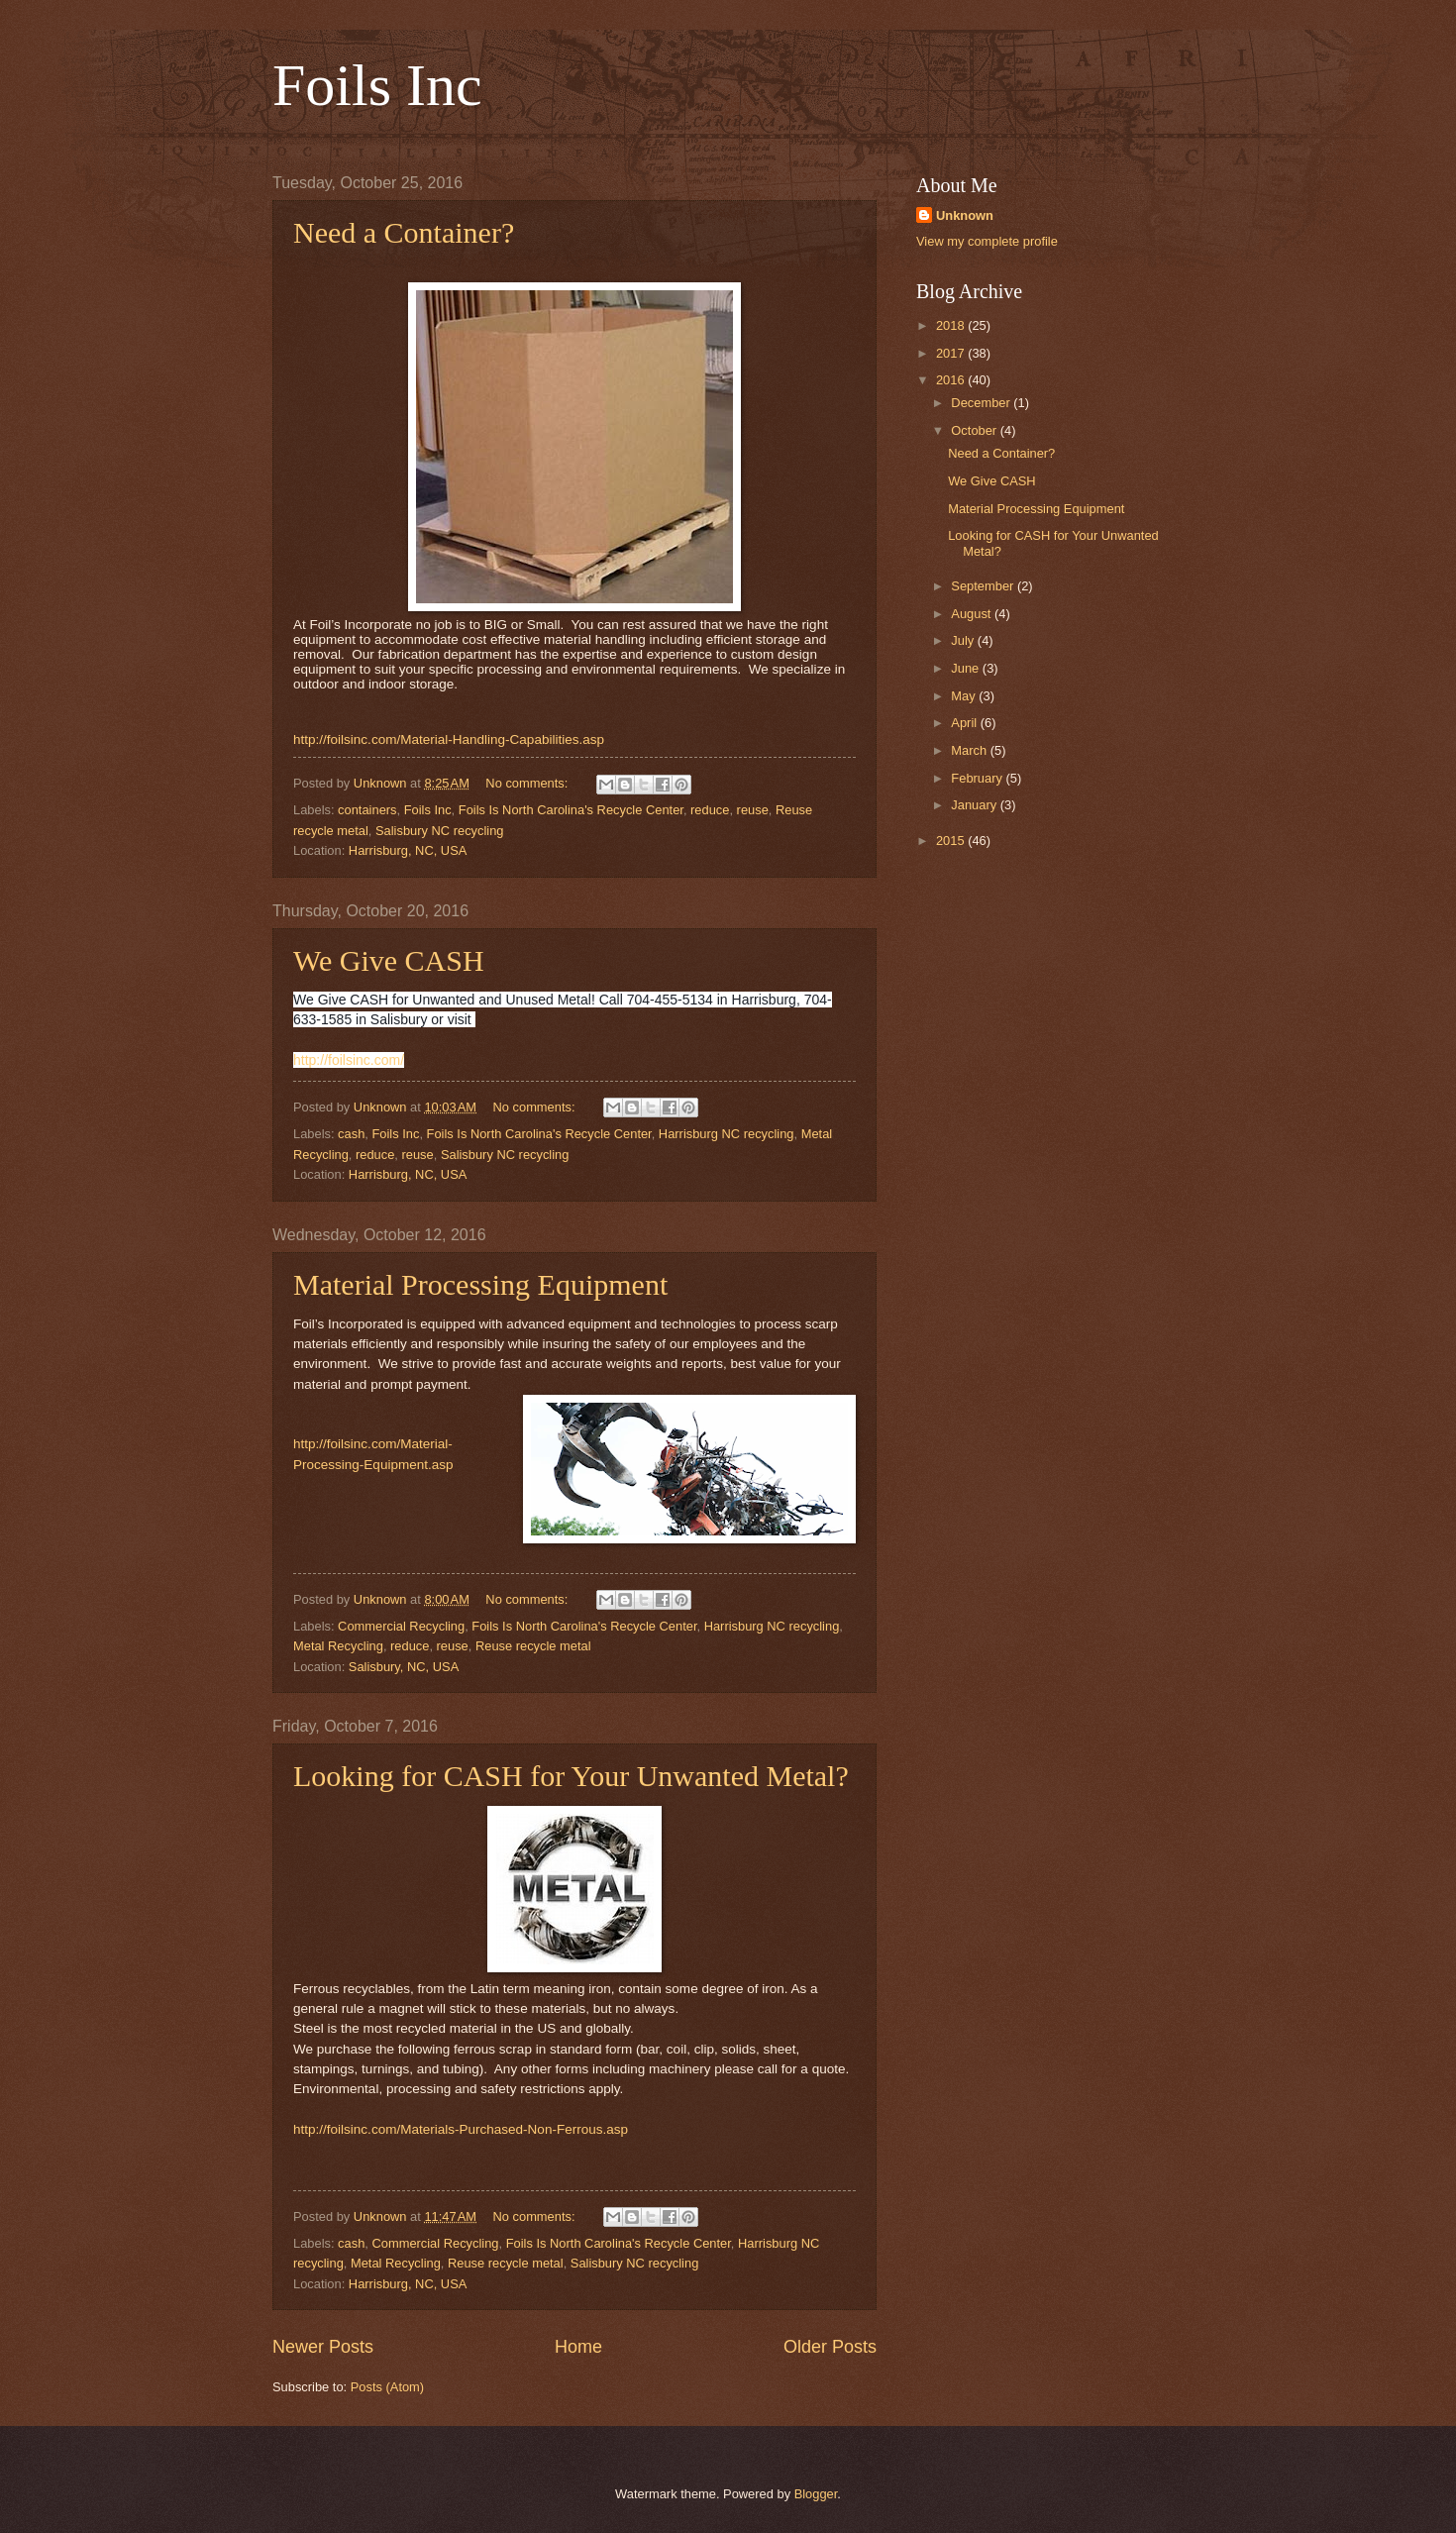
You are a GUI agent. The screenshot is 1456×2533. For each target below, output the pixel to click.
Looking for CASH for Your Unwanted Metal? (571, 1775)
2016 (952, 379)
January (975, 804)
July (964, 640)
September (984, 586)
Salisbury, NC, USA (404, 1666)
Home (578, 2347)
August (972, 613)
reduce (709, 809)
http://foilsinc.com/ (348, 1060)
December (982, 402)
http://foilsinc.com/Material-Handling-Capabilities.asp (448, 739)
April (965, 722)
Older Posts (830, 2347)
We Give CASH (388, 960)
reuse (753, 809)
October (975, 430)
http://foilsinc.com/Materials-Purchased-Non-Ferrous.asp (460, 2129)
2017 (952, 353)
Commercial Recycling (401, 1626)
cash (351, 1133)
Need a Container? (403, 232)
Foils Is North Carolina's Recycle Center (571, 809)
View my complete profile (987, 241)
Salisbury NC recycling (439, 830)
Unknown (964, 215)
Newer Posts (322, 2347)
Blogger (816, 2493)
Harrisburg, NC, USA (408, 850)
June (967, 668)
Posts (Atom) (387, 2386)
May (965, 695)
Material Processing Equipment (480, 1284)
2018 (952, 325)
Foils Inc (377, 85)
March (970, 750)
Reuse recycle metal (533, 1645)
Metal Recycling (338, 1645)
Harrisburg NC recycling (726, 1133)
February (978, 778)
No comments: (528, 783)
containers (367, 809)
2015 (952, 840)
